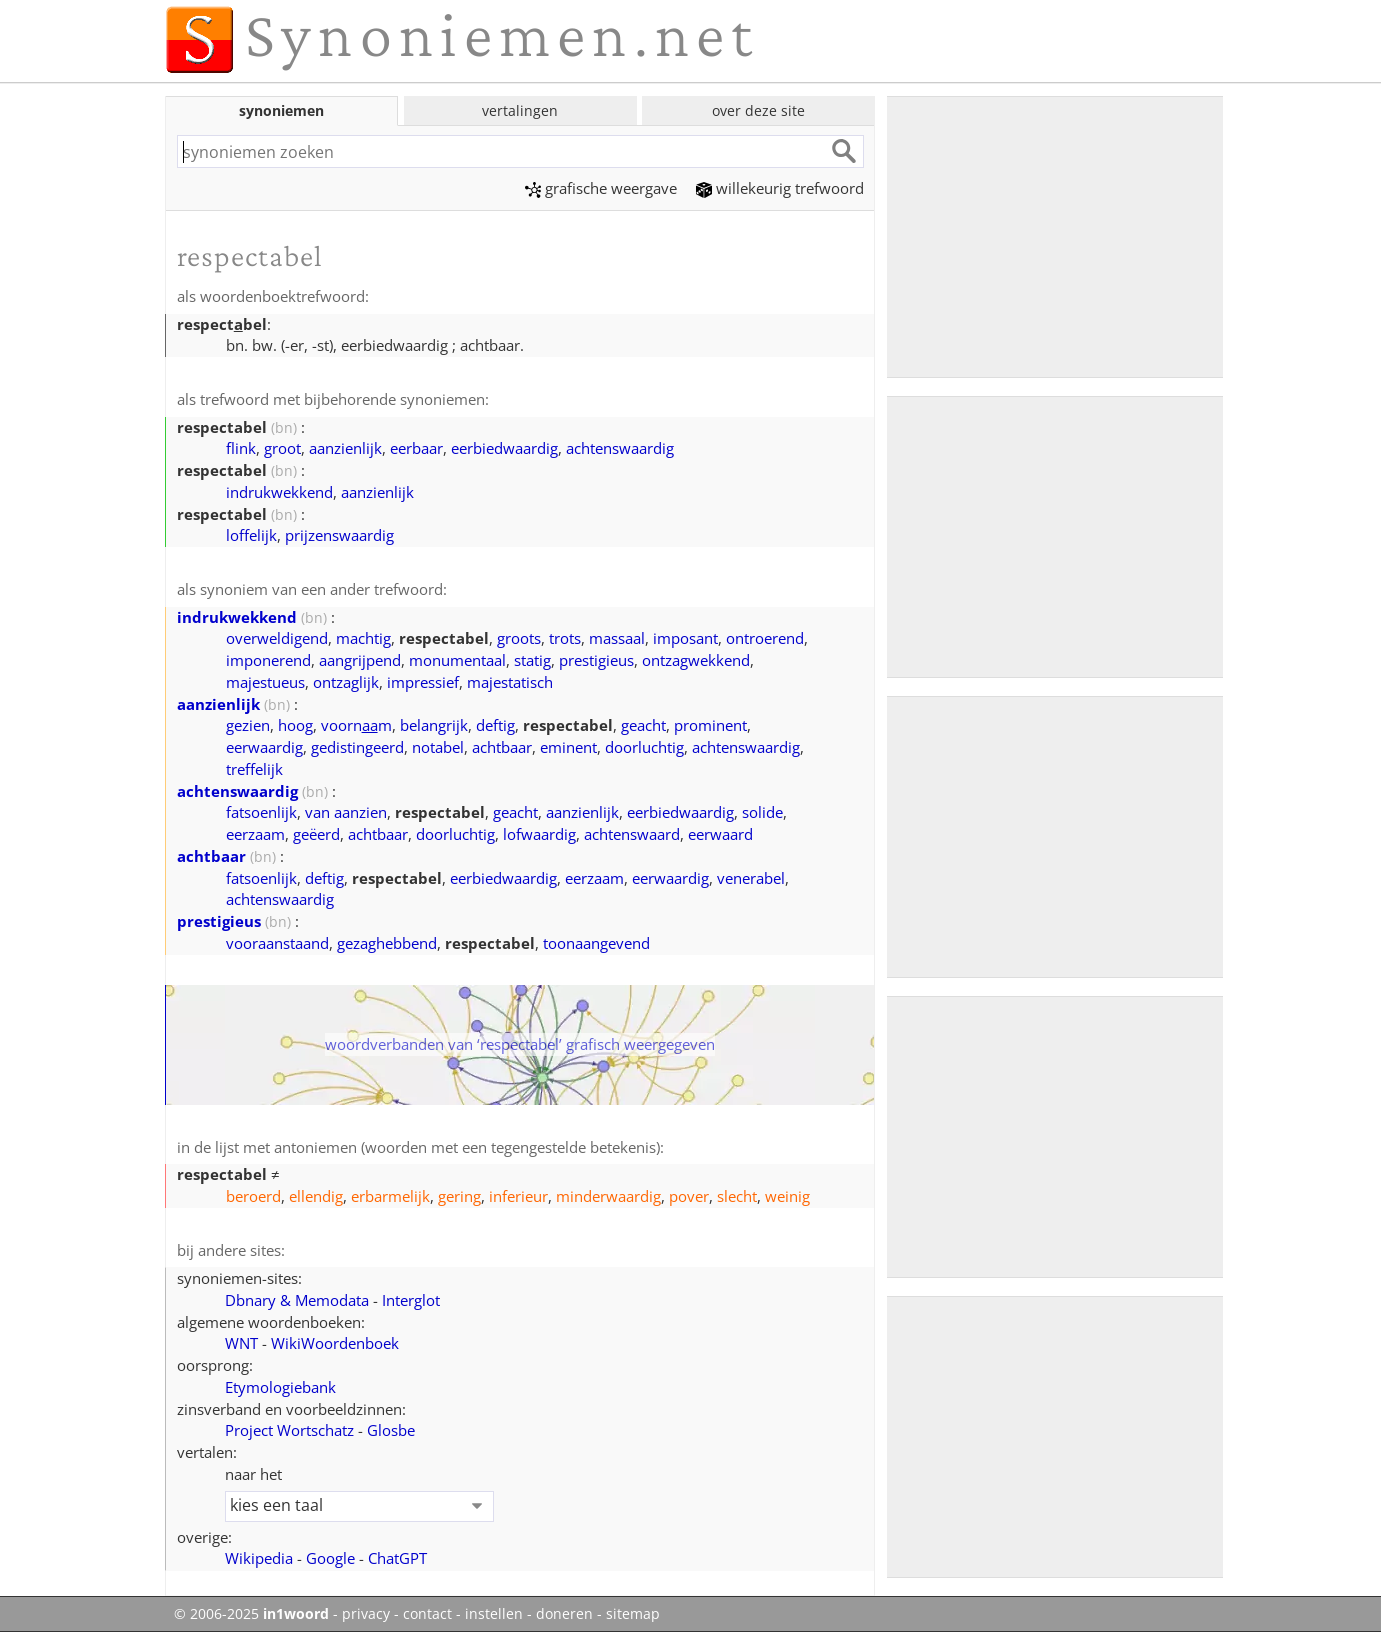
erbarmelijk (390, 1196)
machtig (363, 638)
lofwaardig (539, 834)
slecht (737, 1196)
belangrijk (434, 725)
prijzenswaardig (339, 535)
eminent (568, 747)
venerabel (751, 878)
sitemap (633, 1614)
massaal (617, 638)
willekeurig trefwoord (780, 188)
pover (689, 1196)
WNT (241, 1343)
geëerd (316, 834)
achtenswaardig (620, 448)
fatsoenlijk (261, 812)
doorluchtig (644, 747)
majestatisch (510, 682)
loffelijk (251, 535)
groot (282, 448)
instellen (494, 1614)
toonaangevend (596, 943)
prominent (710, 725)
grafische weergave (601, 188)
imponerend (268, 660)
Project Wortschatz (289, 1430)
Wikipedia (259, 1558)
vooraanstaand (277, 943)
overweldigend (277, 638)
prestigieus (596, 660)
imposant (685, 638)
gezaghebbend (387, 943)
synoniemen (281, 110)
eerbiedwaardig (504, 448)
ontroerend (765, 638)
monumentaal (457, 660)
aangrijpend (360, 660)
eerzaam (255, 834)
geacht (643, 725)
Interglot (411, 1300)
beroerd (253, 1196)
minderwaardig (608, 1196)
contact (427, 1614)
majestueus (265, 682)
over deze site (758, 110)
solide (762, 812)
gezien (248, 725)
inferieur (518, 1196)
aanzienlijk (345, 448)
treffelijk (254, 769)
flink (241, 448)
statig (532, 660)
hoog (295, 725)
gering (459, 1196)
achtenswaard (632, 834)
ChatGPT (397, 1558)
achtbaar (502, 747)
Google (330, 1558)
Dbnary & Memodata (297, 1300)
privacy (366, 1614)
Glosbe (391, 1430)
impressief (423, 682)
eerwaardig (264, 747)
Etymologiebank (280, 1387)
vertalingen (520, 110)
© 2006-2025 (251, 1614)
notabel (438, 747)
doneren (564, 1614)
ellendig (316, 1196)
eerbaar (416, 448)
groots (519, 638)
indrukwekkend (279, 492)
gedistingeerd (357, 747)
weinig (787, 1196)
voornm (356, 725)
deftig (495, 725)
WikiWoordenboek (335, 1343)
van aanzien (346, 812)
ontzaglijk (346, 682)
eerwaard (720, 834)
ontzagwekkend (696, 660)
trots (565, 638)
